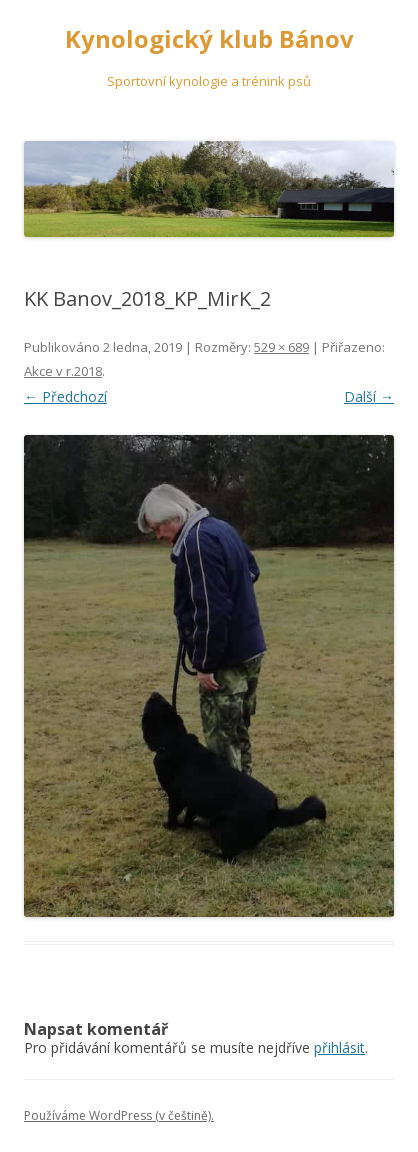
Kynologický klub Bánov (209, 39)
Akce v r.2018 (63, 371)
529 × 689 (281, 347)
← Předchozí (65, 396)
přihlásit (339, 1047)
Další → (369, 396)
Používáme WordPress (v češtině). (119, 1115)
